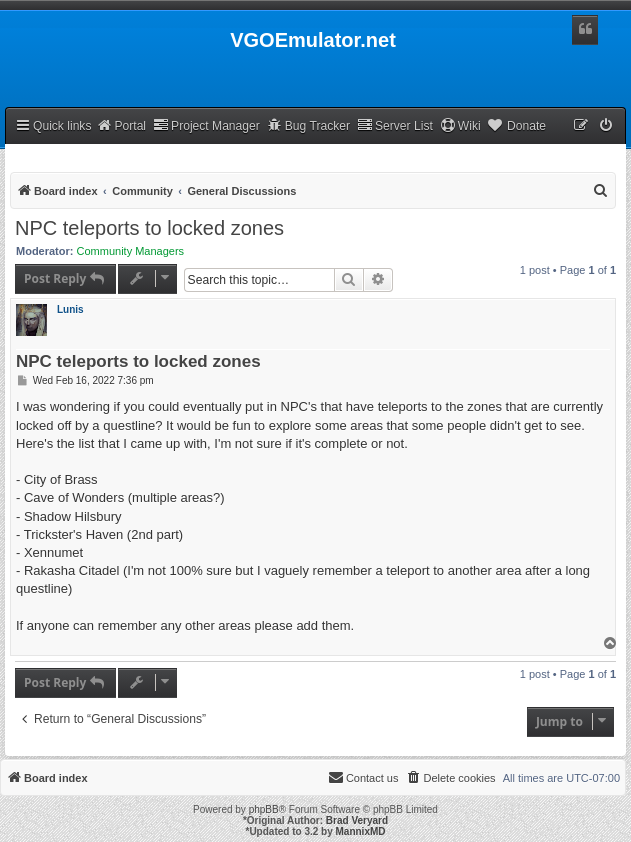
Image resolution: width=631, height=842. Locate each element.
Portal (121, 125)
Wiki (460, 125)
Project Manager (206, 125)
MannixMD (361, 831)
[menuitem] (607, 126)
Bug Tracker (308, 125)
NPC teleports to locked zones (149, 228)
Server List (395, 125)
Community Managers (131, 251)
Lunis (70, 309)
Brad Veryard (357, 820)
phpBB (264, 809)
